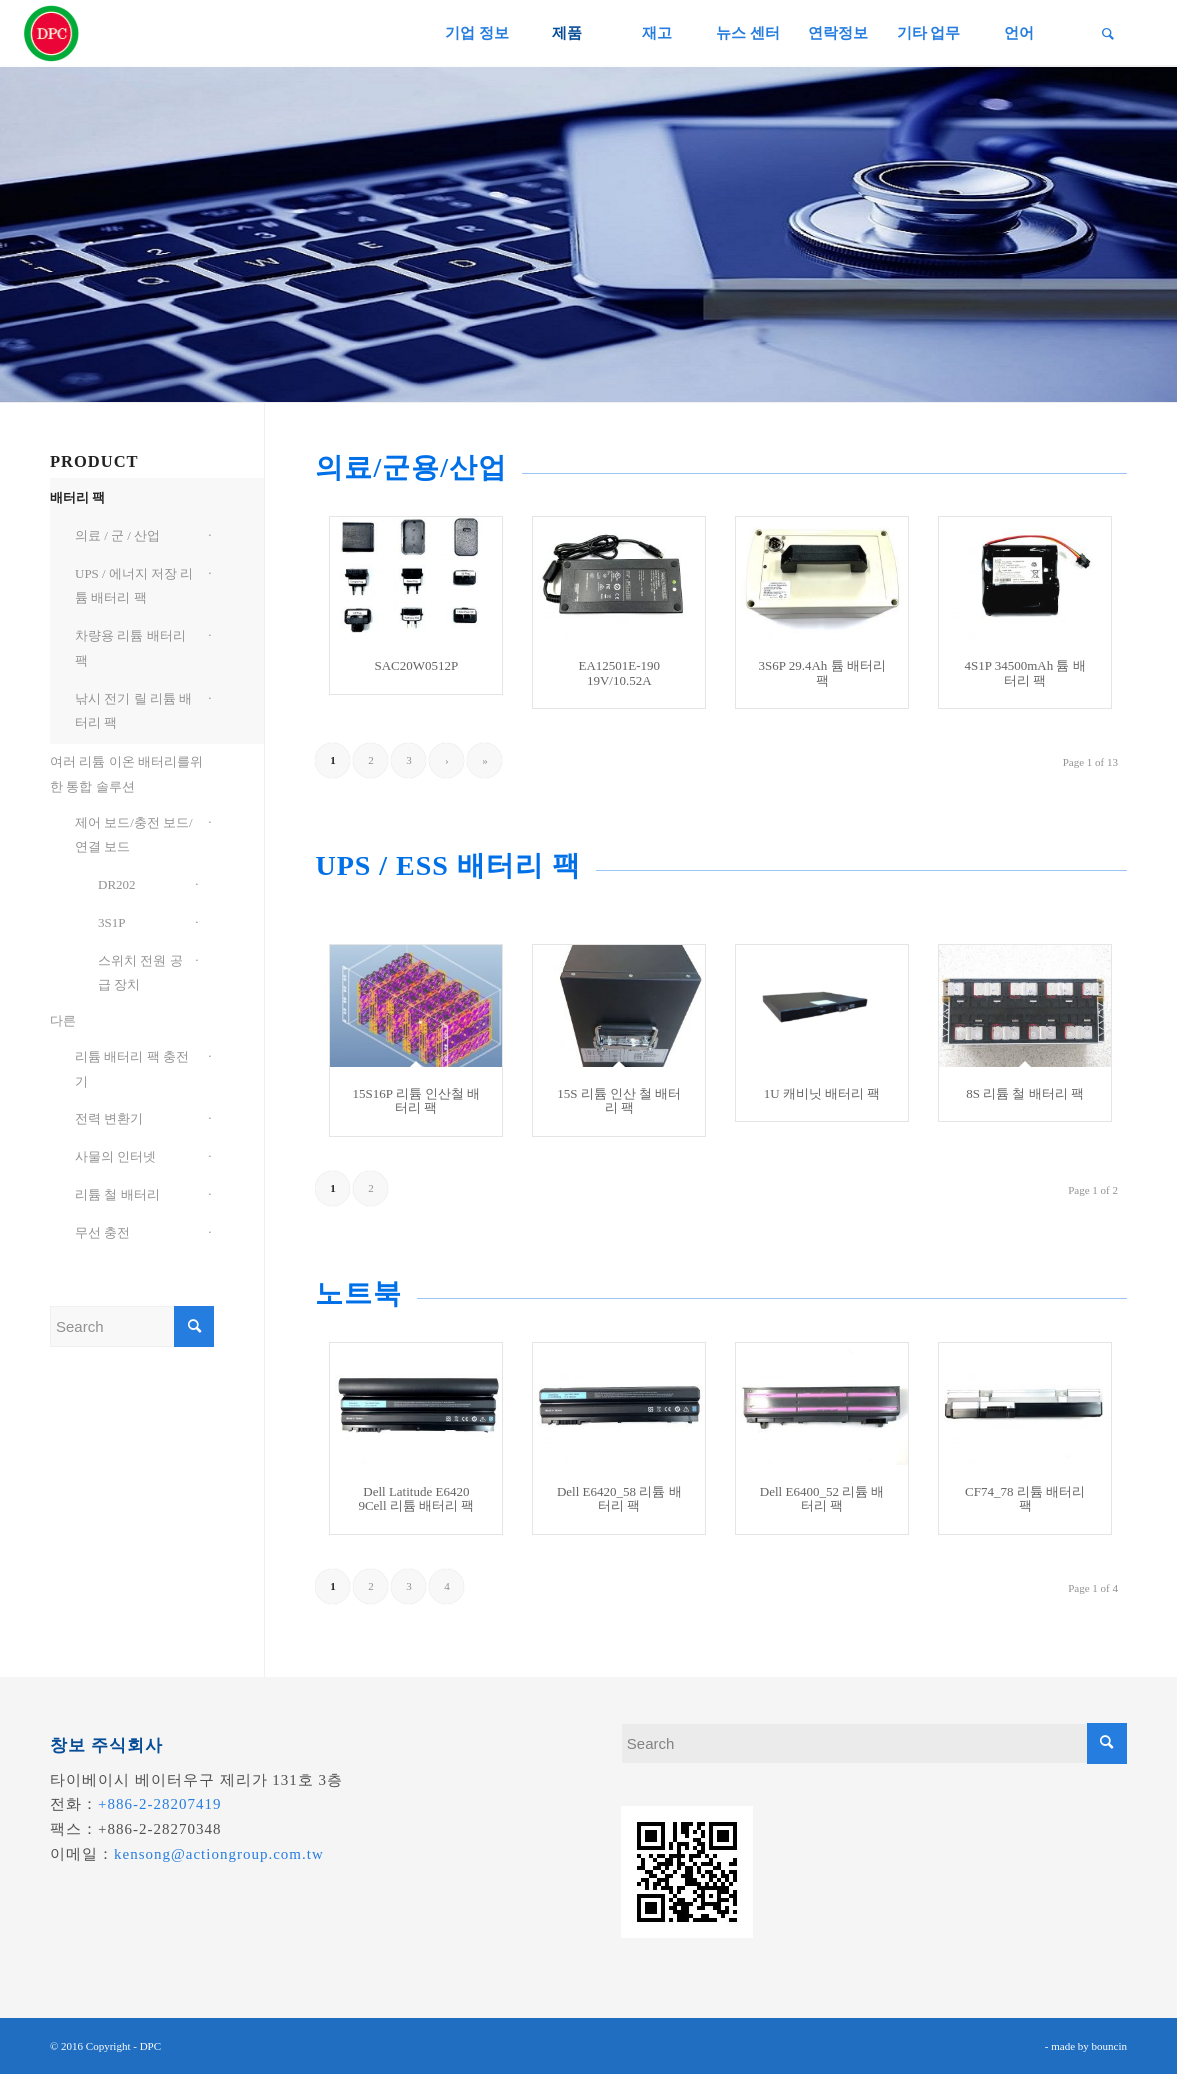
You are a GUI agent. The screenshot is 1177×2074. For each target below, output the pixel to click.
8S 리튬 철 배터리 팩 (1025, 1093)
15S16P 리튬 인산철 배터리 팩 (416, 1100)
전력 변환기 (109, 1118)
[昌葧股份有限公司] (52, 33)
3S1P (111, 922)
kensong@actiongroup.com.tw (219, 1854)
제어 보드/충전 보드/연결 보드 (134, 835)
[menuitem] (476, 33)
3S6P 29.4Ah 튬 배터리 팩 (821, 672)
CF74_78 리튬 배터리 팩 (1025, 1498)
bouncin (1109, 2046)
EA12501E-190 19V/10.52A (619, 672)
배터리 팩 (77, 497)
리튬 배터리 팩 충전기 (132, 1069)
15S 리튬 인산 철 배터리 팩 (619, 1100)
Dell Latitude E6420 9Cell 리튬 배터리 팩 (416, 1498)
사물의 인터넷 (115, 1156)
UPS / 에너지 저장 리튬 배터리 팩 (134, 586)
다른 (63, 1020)
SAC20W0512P (416, 665)
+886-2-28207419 (159, 1804)
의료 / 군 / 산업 (117, 535)
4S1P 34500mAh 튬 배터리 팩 (1024, 672)
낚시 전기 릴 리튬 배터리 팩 (133, 711)
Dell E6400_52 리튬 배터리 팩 (822, 1498)
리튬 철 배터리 (117, 1194)
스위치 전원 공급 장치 (140, 973)
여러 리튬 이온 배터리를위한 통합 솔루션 (126, 774)
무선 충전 (102, 1232)
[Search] (1108, 33)
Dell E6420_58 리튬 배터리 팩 (619, 1498)
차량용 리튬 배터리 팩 (130, 648)
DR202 (117, 884)
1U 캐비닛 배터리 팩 (822, 1093)
